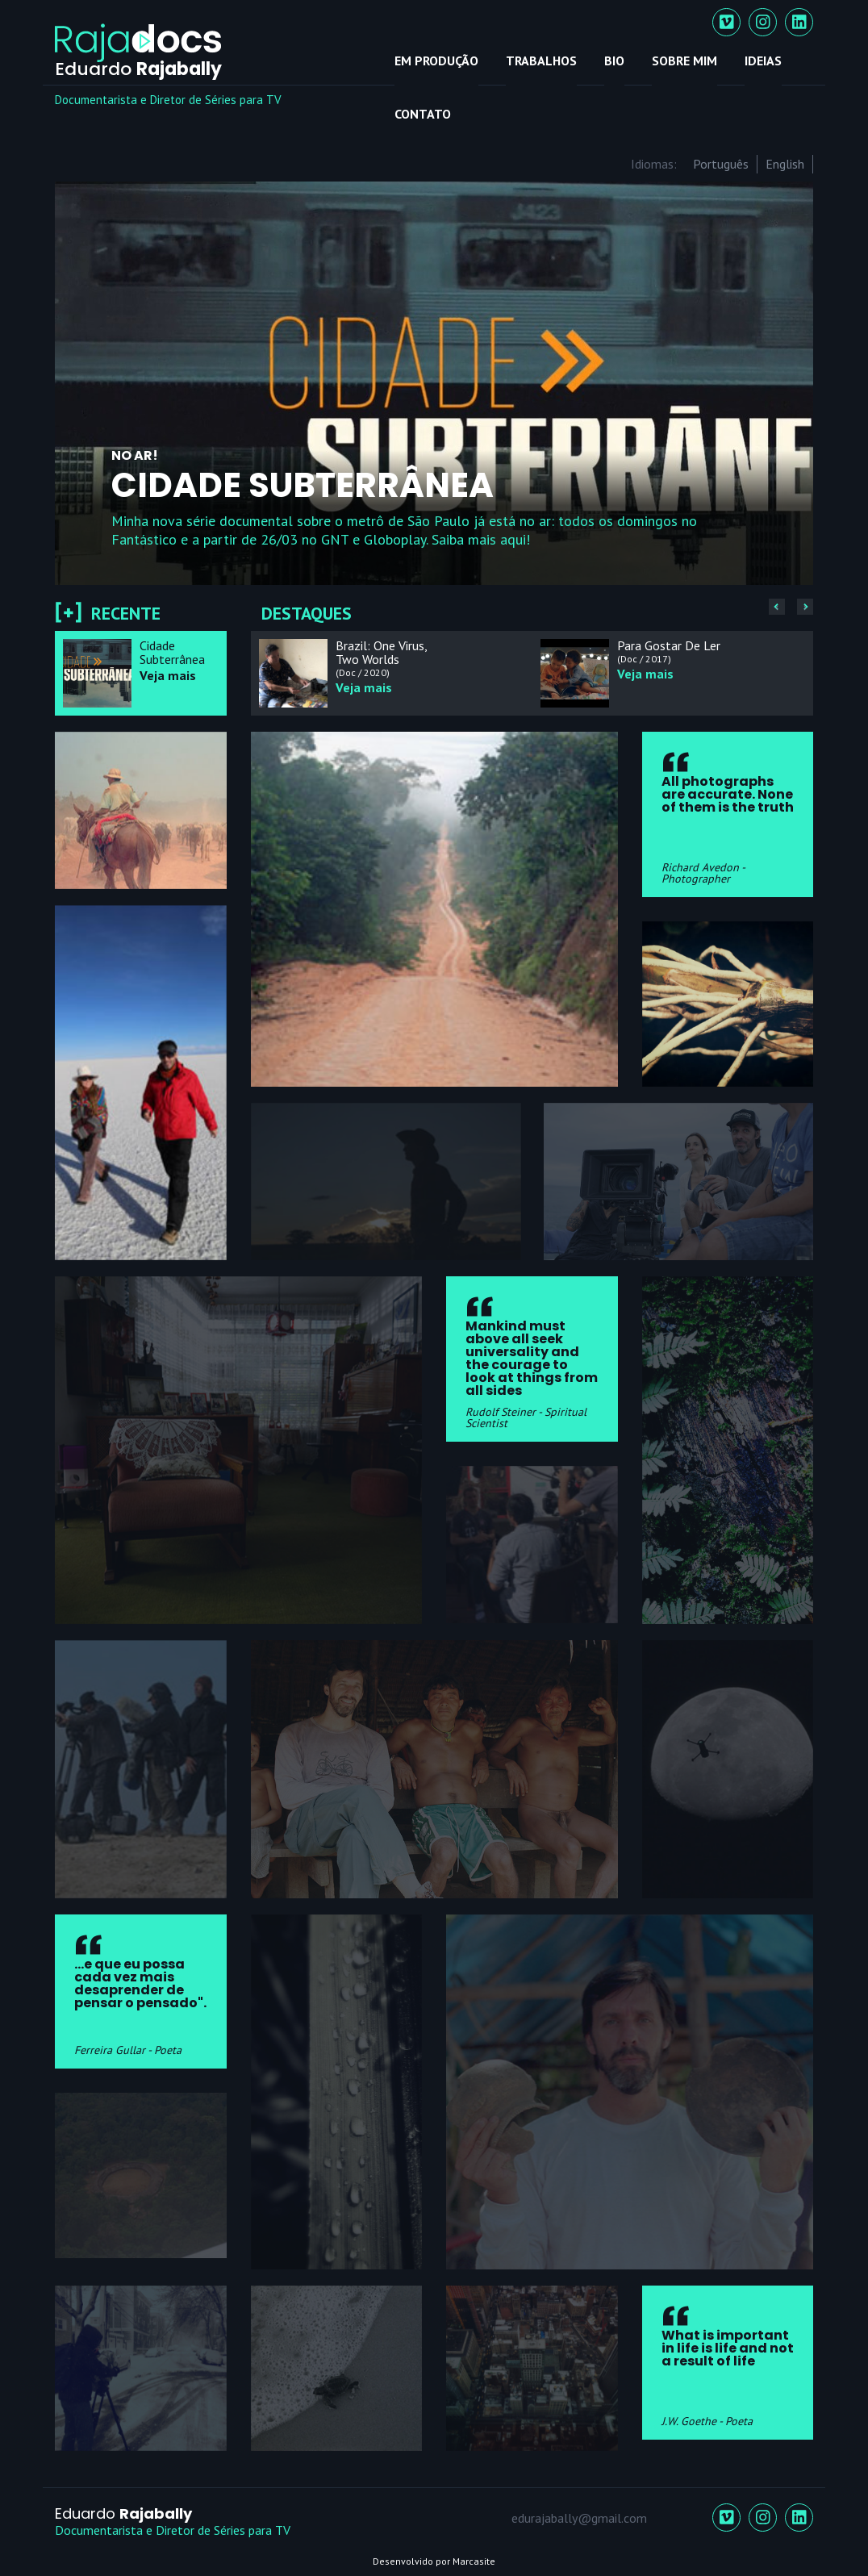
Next (790, 381)
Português (721, 164)
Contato (422, 114)
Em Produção (436, 60)
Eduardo (123, 2513)
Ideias (763, 60)
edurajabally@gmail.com (579, 2518)
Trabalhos (541, 60)
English (785, 164)
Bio (614, 60)
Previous (77, 381)
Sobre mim (684, 60)
